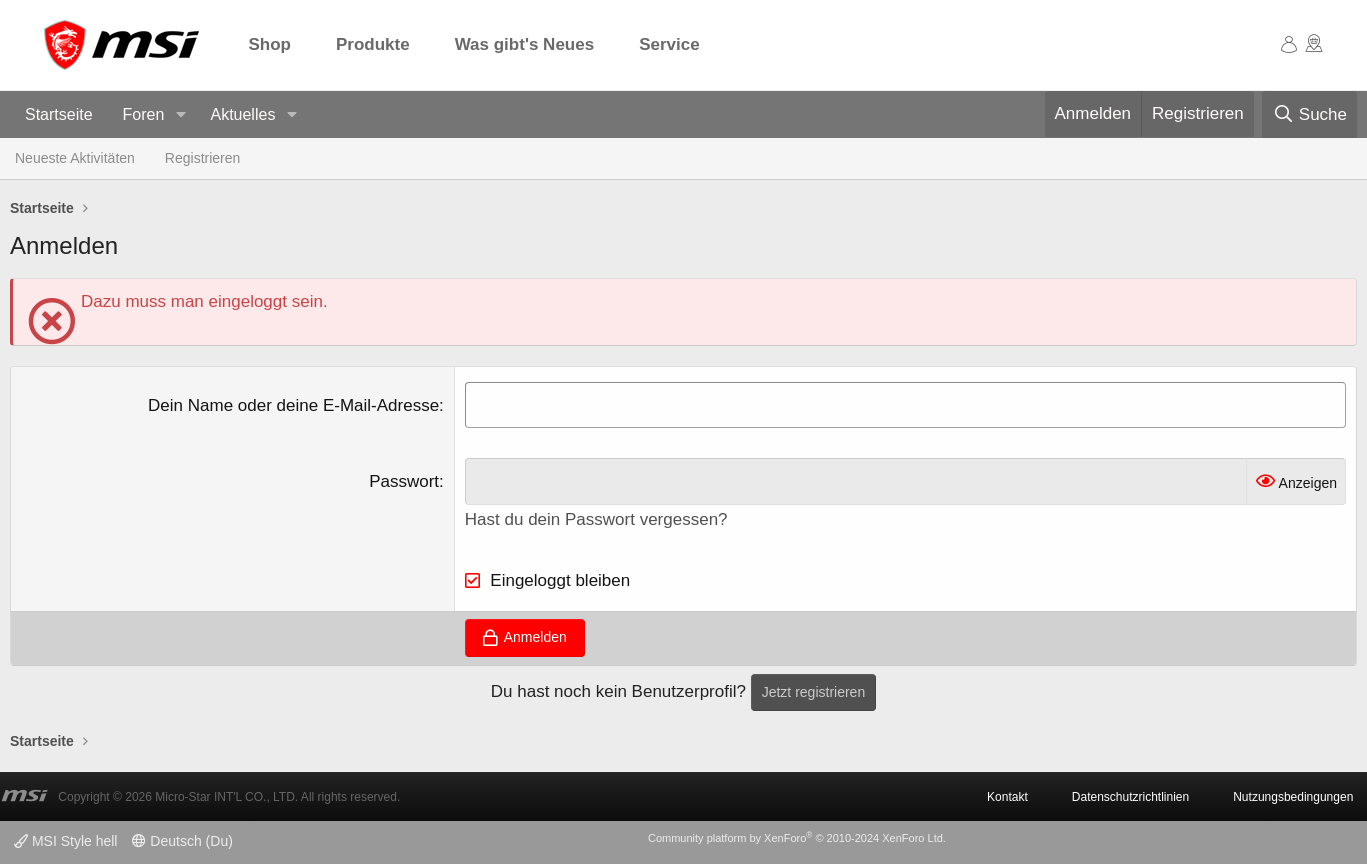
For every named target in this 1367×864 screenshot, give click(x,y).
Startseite (59, 114)
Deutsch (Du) (182, 841)
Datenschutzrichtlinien (1130, 797)
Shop (270, 44)
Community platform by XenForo (797, 838)
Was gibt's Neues (524, 44)
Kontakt (1007, 797)
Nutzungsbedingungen (1293, 797)
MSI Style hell (65, 841)
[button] (180, 115)
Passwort (404, 481)
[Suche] (1309, 115)
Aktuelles (242, 114)
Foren (144, 114)
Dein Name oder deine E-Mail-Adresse (293, 405)
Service (669, 44)
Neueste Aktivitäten (75, 158)
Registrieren (202, 158)
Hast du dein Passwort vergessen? (596, 519)
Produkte (373, 44)
